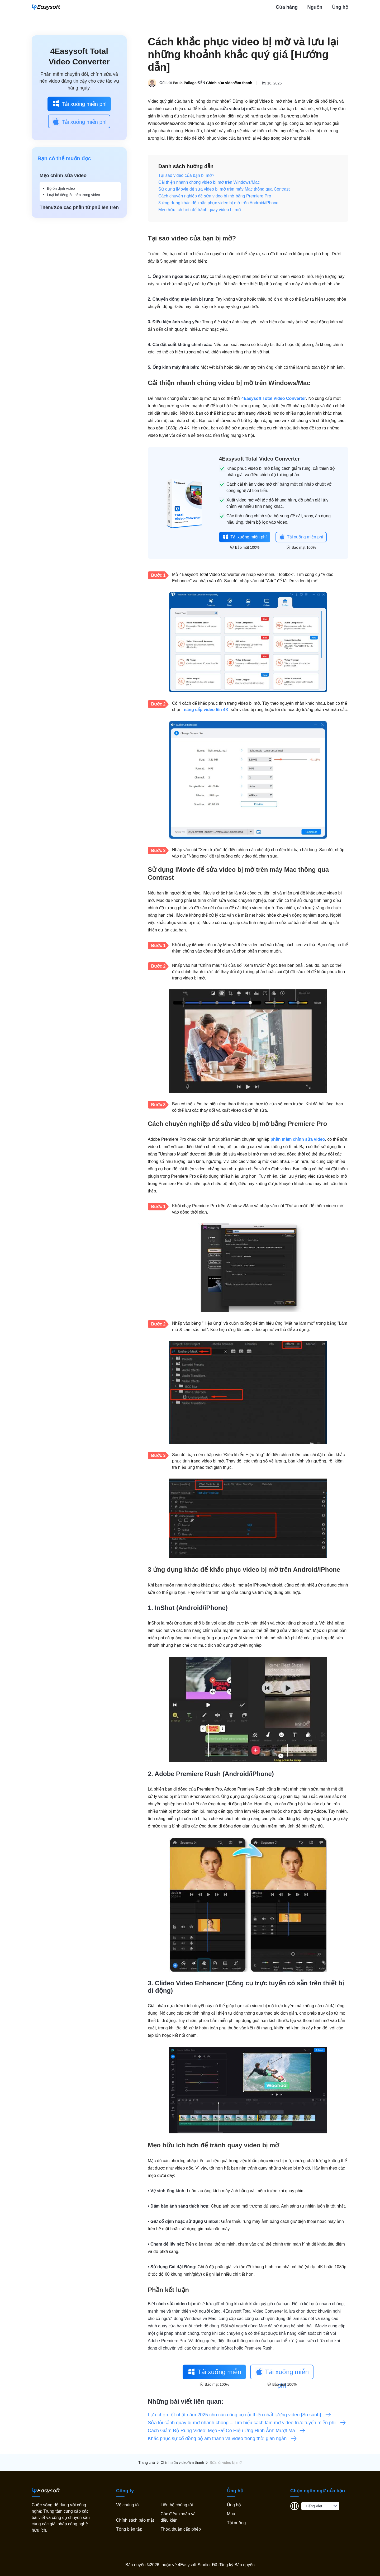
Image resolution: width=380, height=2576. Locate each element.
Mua (231, 2514)
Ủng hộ (340, 7)
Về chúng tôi (128, 2505)
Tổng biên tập (129, 2529)
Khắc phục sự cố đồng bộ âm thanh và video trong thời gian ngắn (222, 2438)
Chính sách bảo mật (135, 2520)
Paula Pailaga (185, 83)
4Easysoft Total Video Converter (273, 398)
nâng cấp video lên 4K (206, 709)
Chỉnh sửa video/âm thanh (229, 83)
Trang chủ (146, 2462)
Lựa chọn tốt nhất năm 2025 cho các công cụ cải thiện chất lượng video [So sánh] (239, 2415)
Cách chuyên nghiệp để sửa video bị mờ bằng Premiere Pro (214, 196)
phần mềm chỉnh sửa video (297, 1139)
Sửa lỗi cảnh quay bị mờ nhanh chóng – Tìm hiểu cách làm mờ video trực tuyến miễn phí (247, 2422)
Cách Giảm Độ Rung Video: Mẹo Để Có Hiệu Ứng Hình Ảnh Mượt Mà (227, 2430)
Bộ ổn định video (61, 188)
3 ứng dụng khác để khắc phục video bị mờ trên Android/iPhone (218, 203)
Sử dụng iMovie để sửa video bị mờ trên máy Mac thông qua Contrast (224, 189)
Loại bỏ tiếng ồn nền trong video (73, 195)
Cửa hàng (287, 7)
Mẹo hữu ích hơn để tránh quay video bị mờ (199, 209)
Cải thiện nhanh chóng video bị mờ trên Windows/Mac (209, 182)
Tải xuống (236, 2523)
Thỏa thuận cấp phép (180, 2529)
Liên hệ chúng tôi (176, 2505)
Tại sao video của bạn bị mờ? (186, 175)
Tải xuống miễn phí (79, 103)
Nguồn (314, 7)
